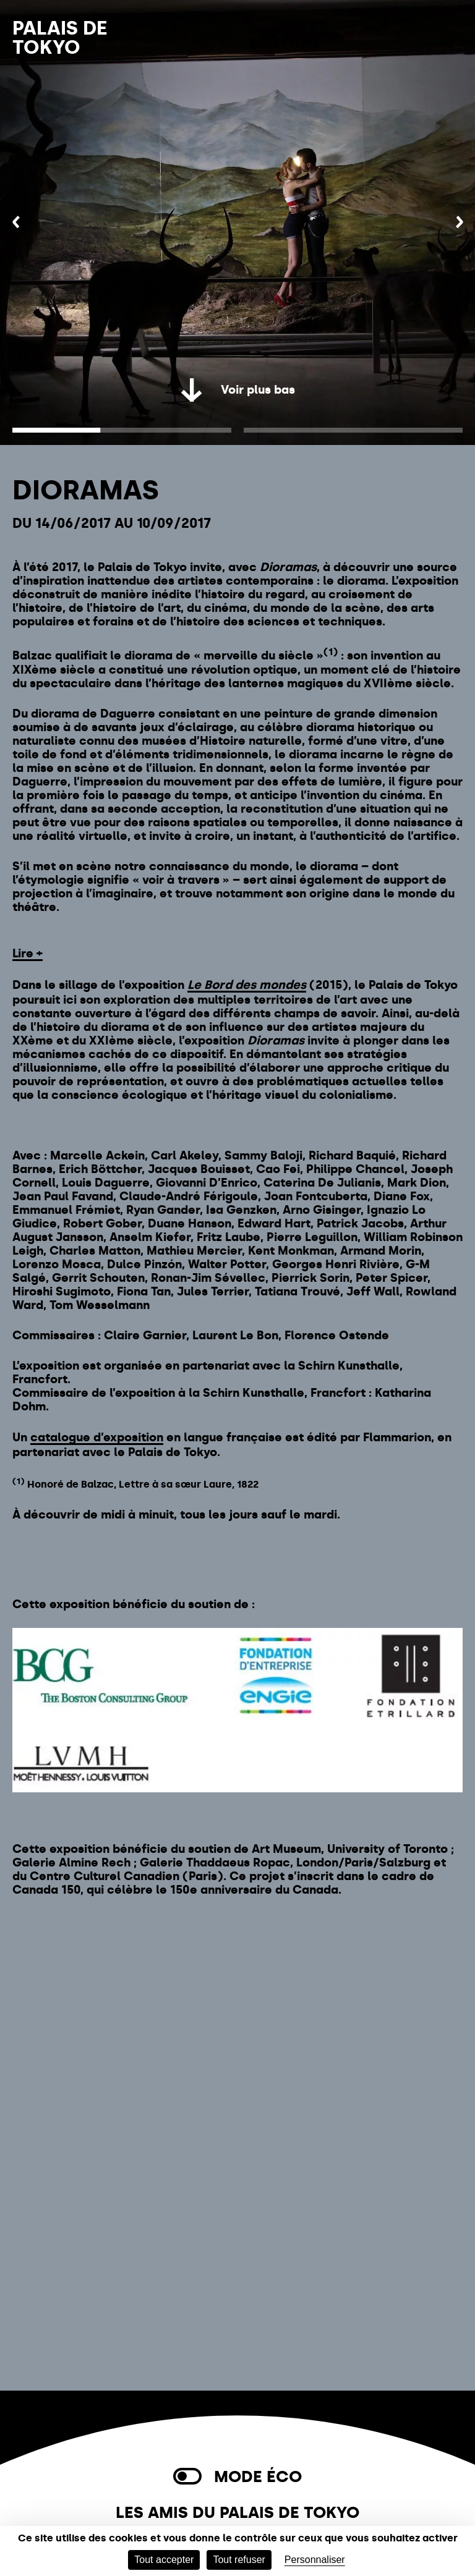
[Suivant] (459, 222)
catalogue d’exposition (96, 1437)
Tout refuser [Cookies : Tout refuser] (239, 2559)
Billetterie (285, 43)
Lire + (27, 953)
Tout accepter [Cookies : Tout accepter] (164, 2559)
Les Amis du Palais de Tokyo (237, 2512)
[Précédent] (15, 222)
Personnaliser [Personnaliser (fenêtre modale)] (315, 2559)
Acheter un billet (70, 1551)
